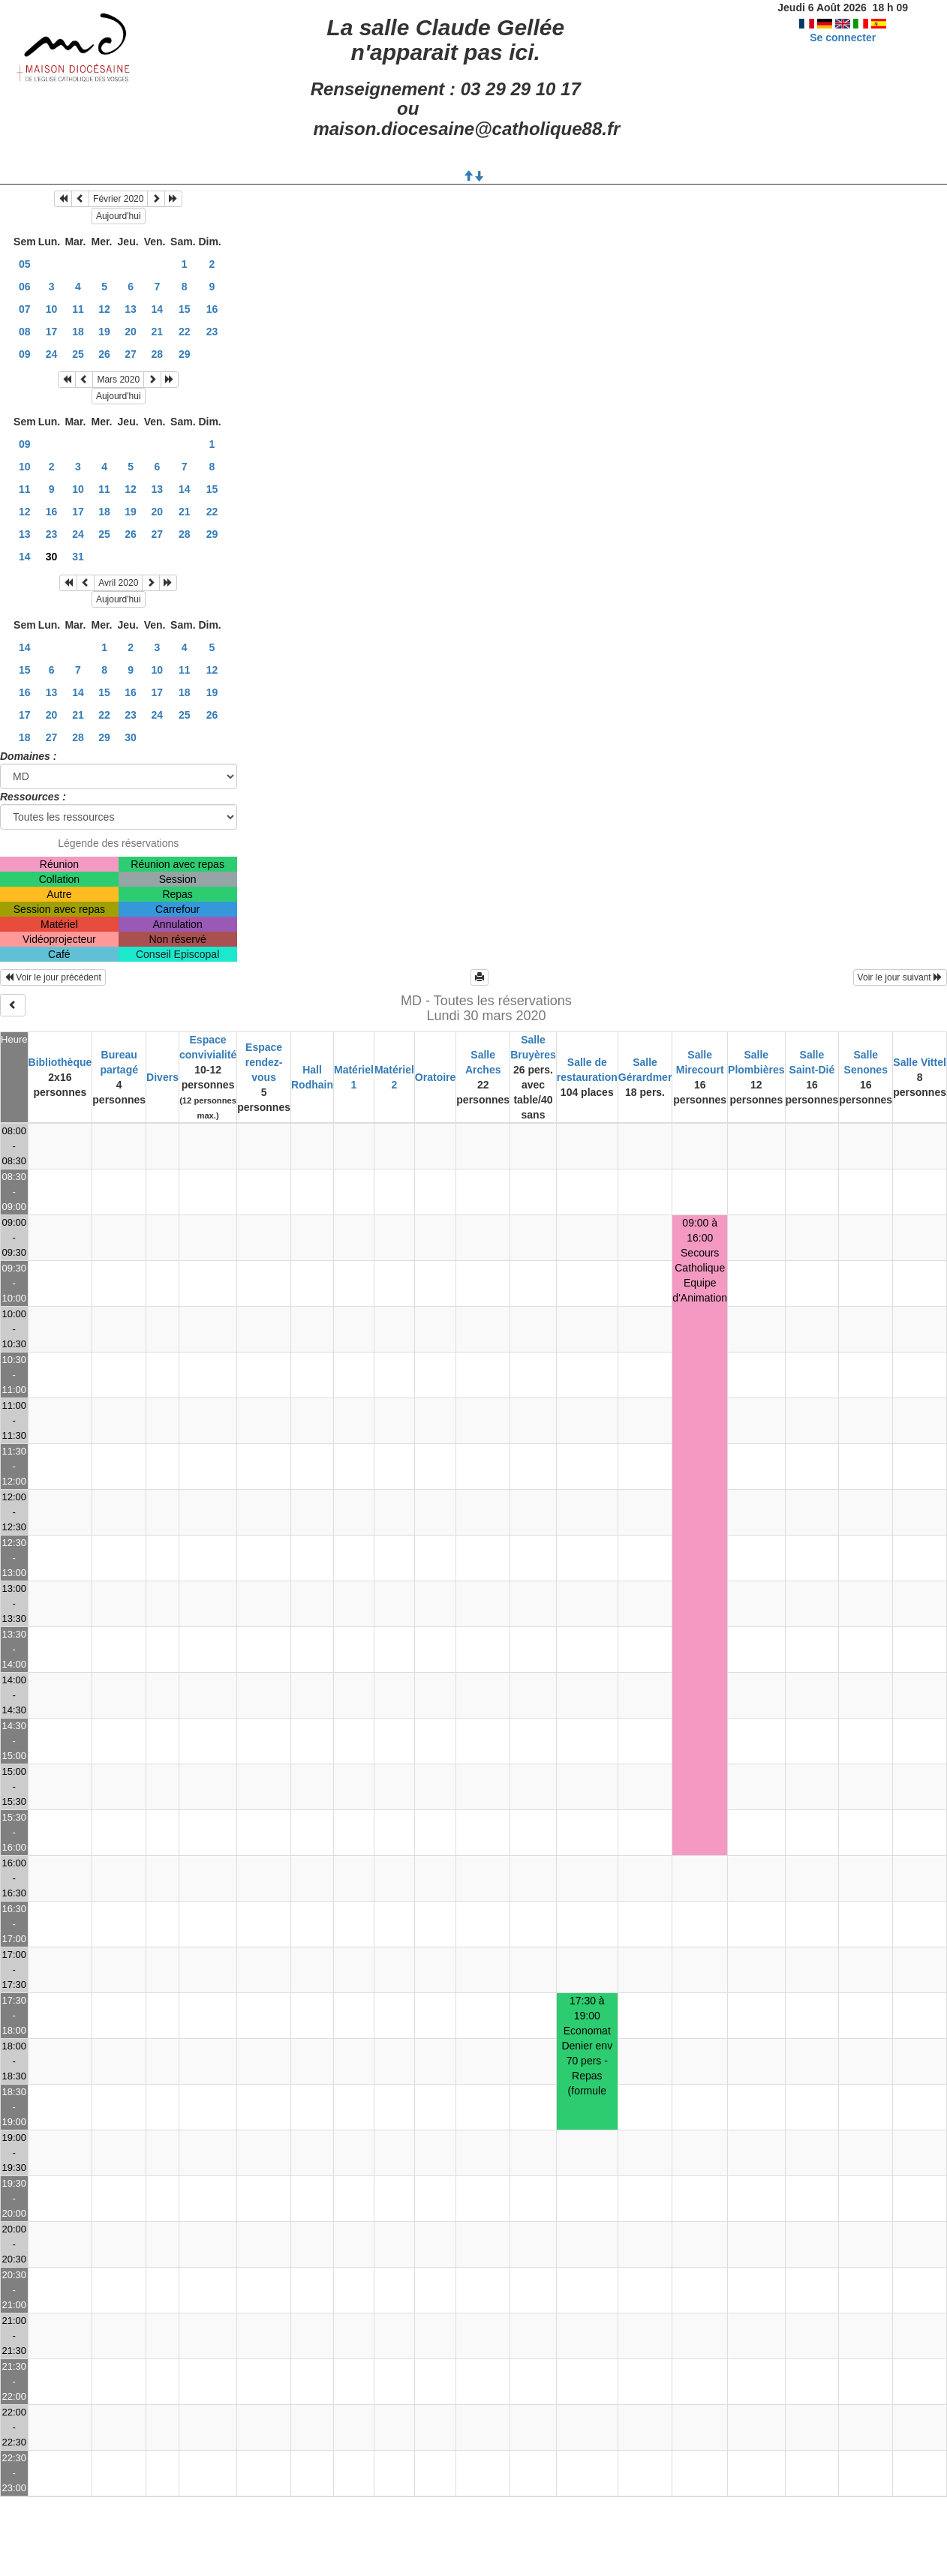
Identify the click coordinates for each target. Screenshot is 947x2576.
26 (104, 354)
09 (25, 354)
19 (104, 332)
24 (52, 354)
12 (104, 309)
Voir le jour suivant (900, 977)
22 (185, 332)
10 (52, 309)
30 (131, 737)
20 (131, 332)
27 (131, 354)
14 (158, 309)
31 (78, 557)
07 (25, 309)
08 (25, 332)
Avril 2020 (118, 583)
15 (185, 309)
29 (185, 354)
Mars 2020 (118, 379)
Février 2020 (118, 199)
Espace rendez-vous (264, 1062)
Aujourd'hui (118, 216)
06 (25, 287)
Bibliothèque (60, 1062)
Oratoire (435, 1077)
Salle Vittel (919, 1062)
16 (212, 309)
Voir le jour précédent (53, 977)
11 (78, 309)
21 (158, 332)
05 (25, 264)
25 (78, 354)
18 (78, 332)
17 (52, 332)
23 (212, 332)
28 (158, 354)
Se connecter (843, 38)
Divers (162, 1077)
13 (131, 309)
